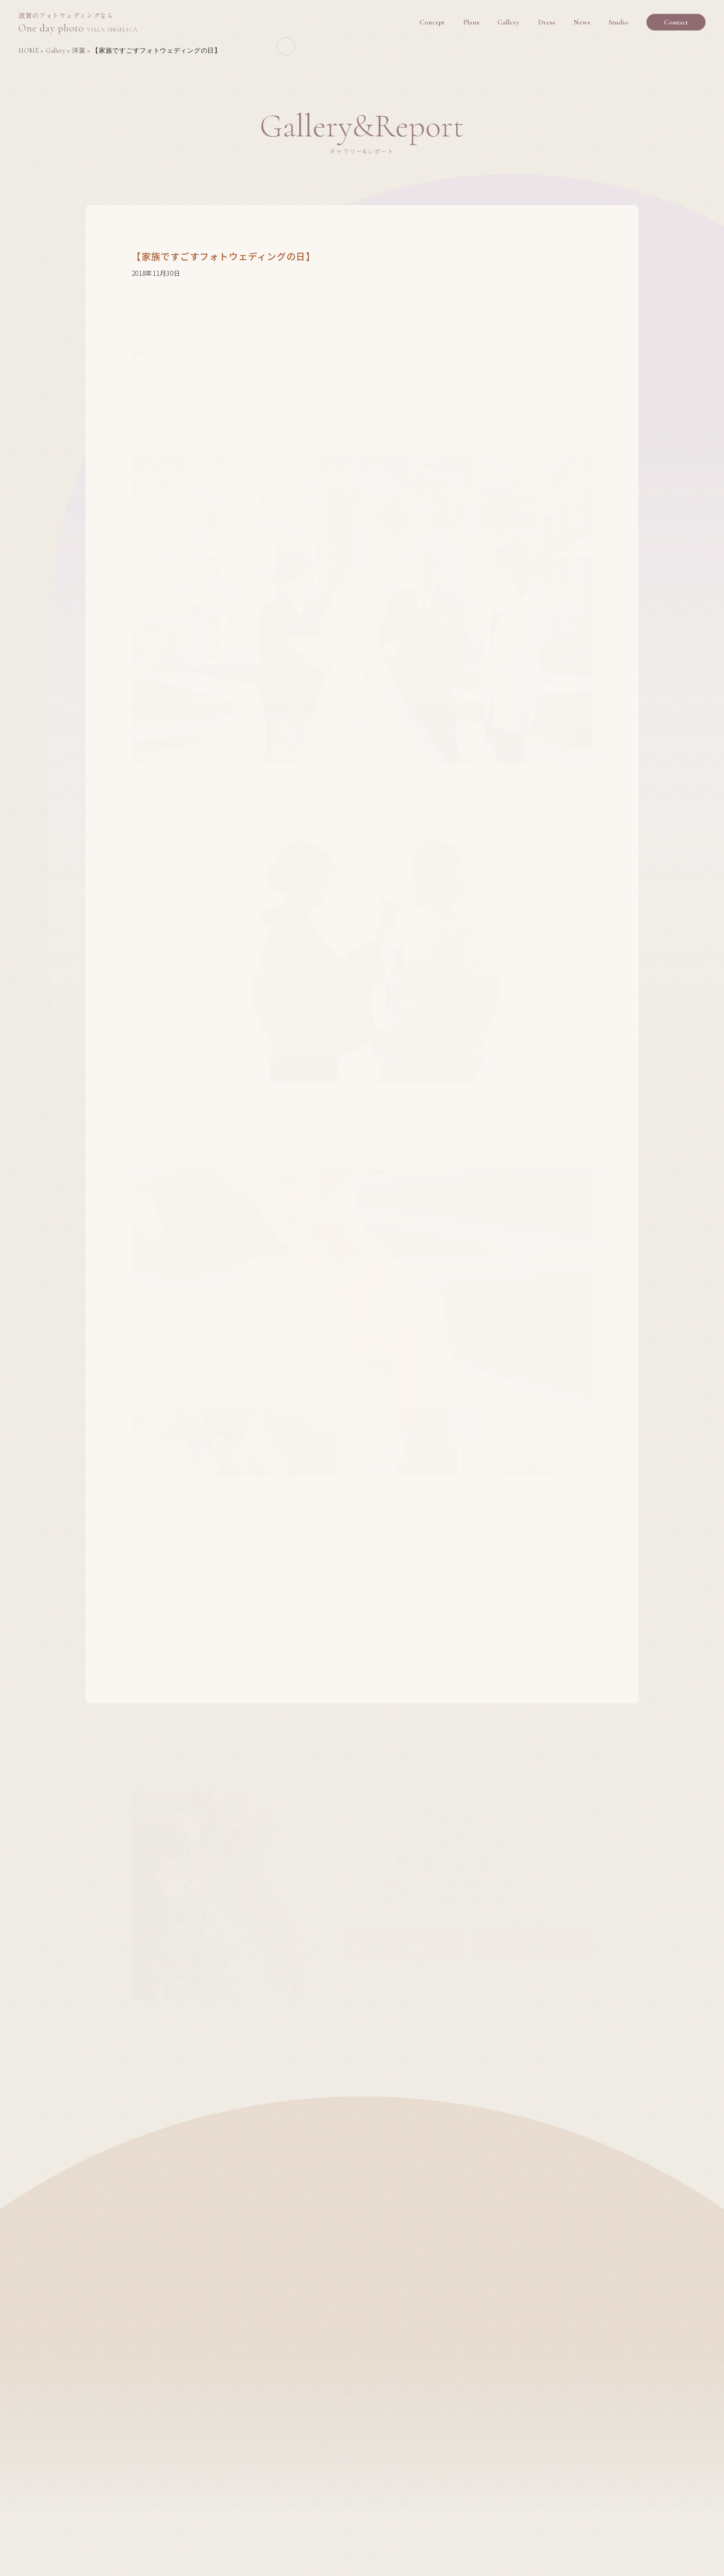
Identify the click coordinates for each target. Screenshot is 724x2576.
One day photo (78, 23)
